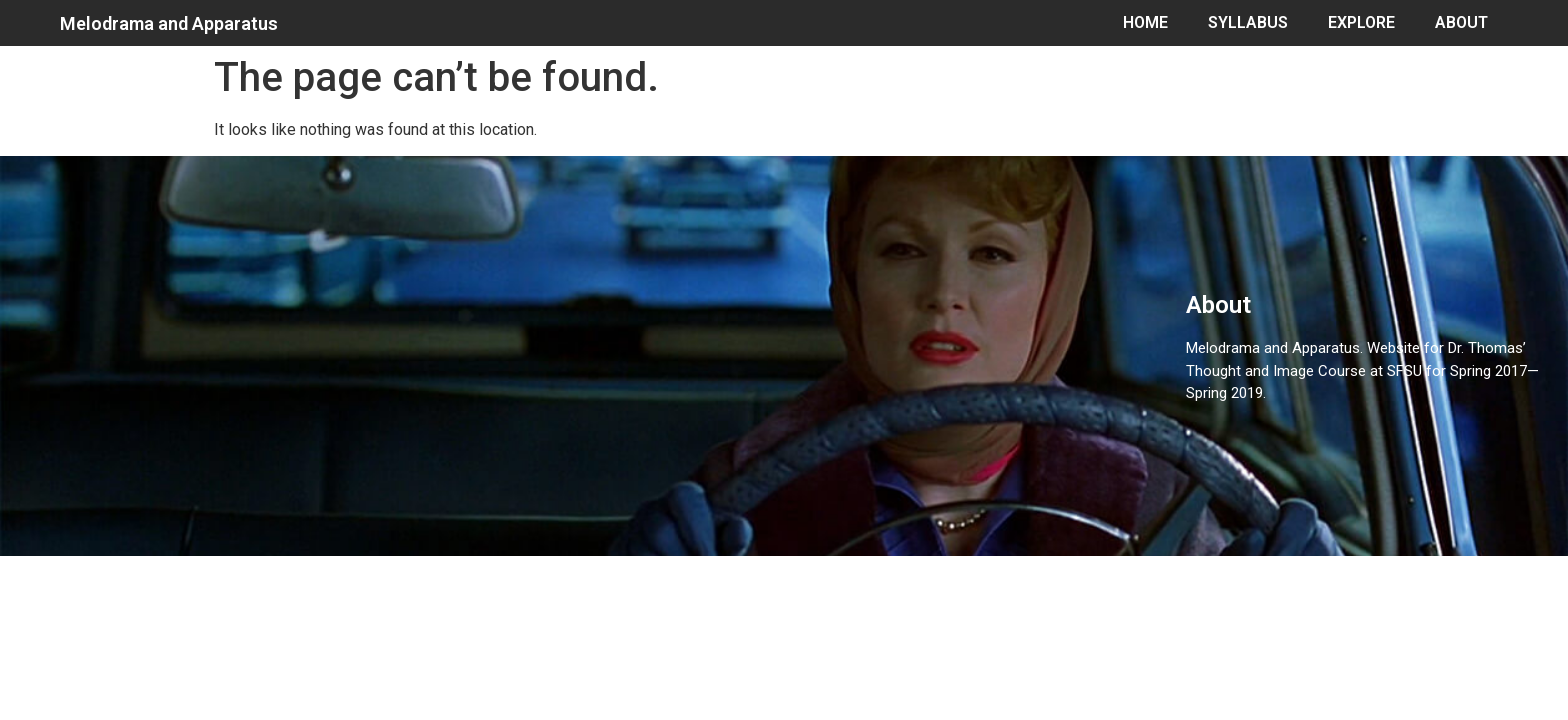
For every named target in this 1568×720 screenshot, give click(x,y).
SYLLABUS (1248, 22)
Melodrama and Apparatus (169, 23)
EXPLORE (1361, 22)
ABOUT (1461, 22)
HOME (1145, 22)
